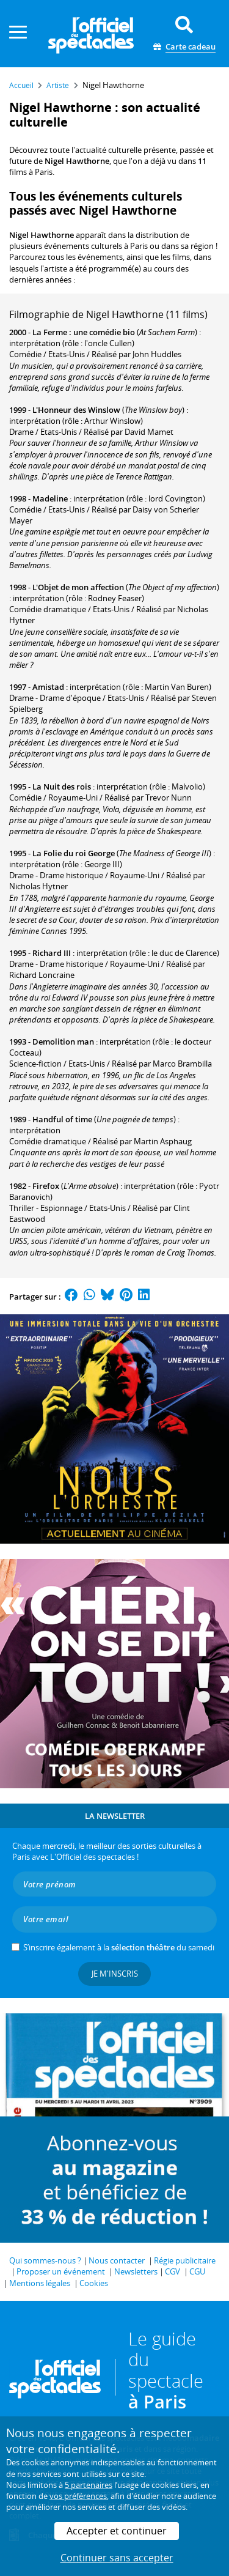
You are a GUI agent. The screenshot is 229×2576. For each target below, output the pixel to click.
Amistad (48, 686)
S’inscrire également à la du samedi (118, 1947)
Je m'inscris (115, 1973)
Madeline (50, 498)
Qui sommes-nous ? (45, 2260)
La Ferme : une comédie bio (83, 332)
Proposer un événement (60, 2271)
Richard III (51, 952)
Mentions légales (39, 2283)
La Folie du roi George (73, 853)
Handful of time (62, 1119)
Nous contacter (117, 2260)
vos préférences (78, 2495)
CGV (172, 2271)
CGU (197, 2271)
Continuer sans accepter (116, 2557)
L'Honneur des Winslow (76, 409)
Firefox (45, 1185)
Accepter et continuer (117, 2530)
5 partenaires (88, 2484)
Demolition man (63, 1041)
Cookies (93, 2283)
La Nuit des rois (61, 786)
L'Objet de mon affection (78, 587)
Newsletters (136, 2271)
